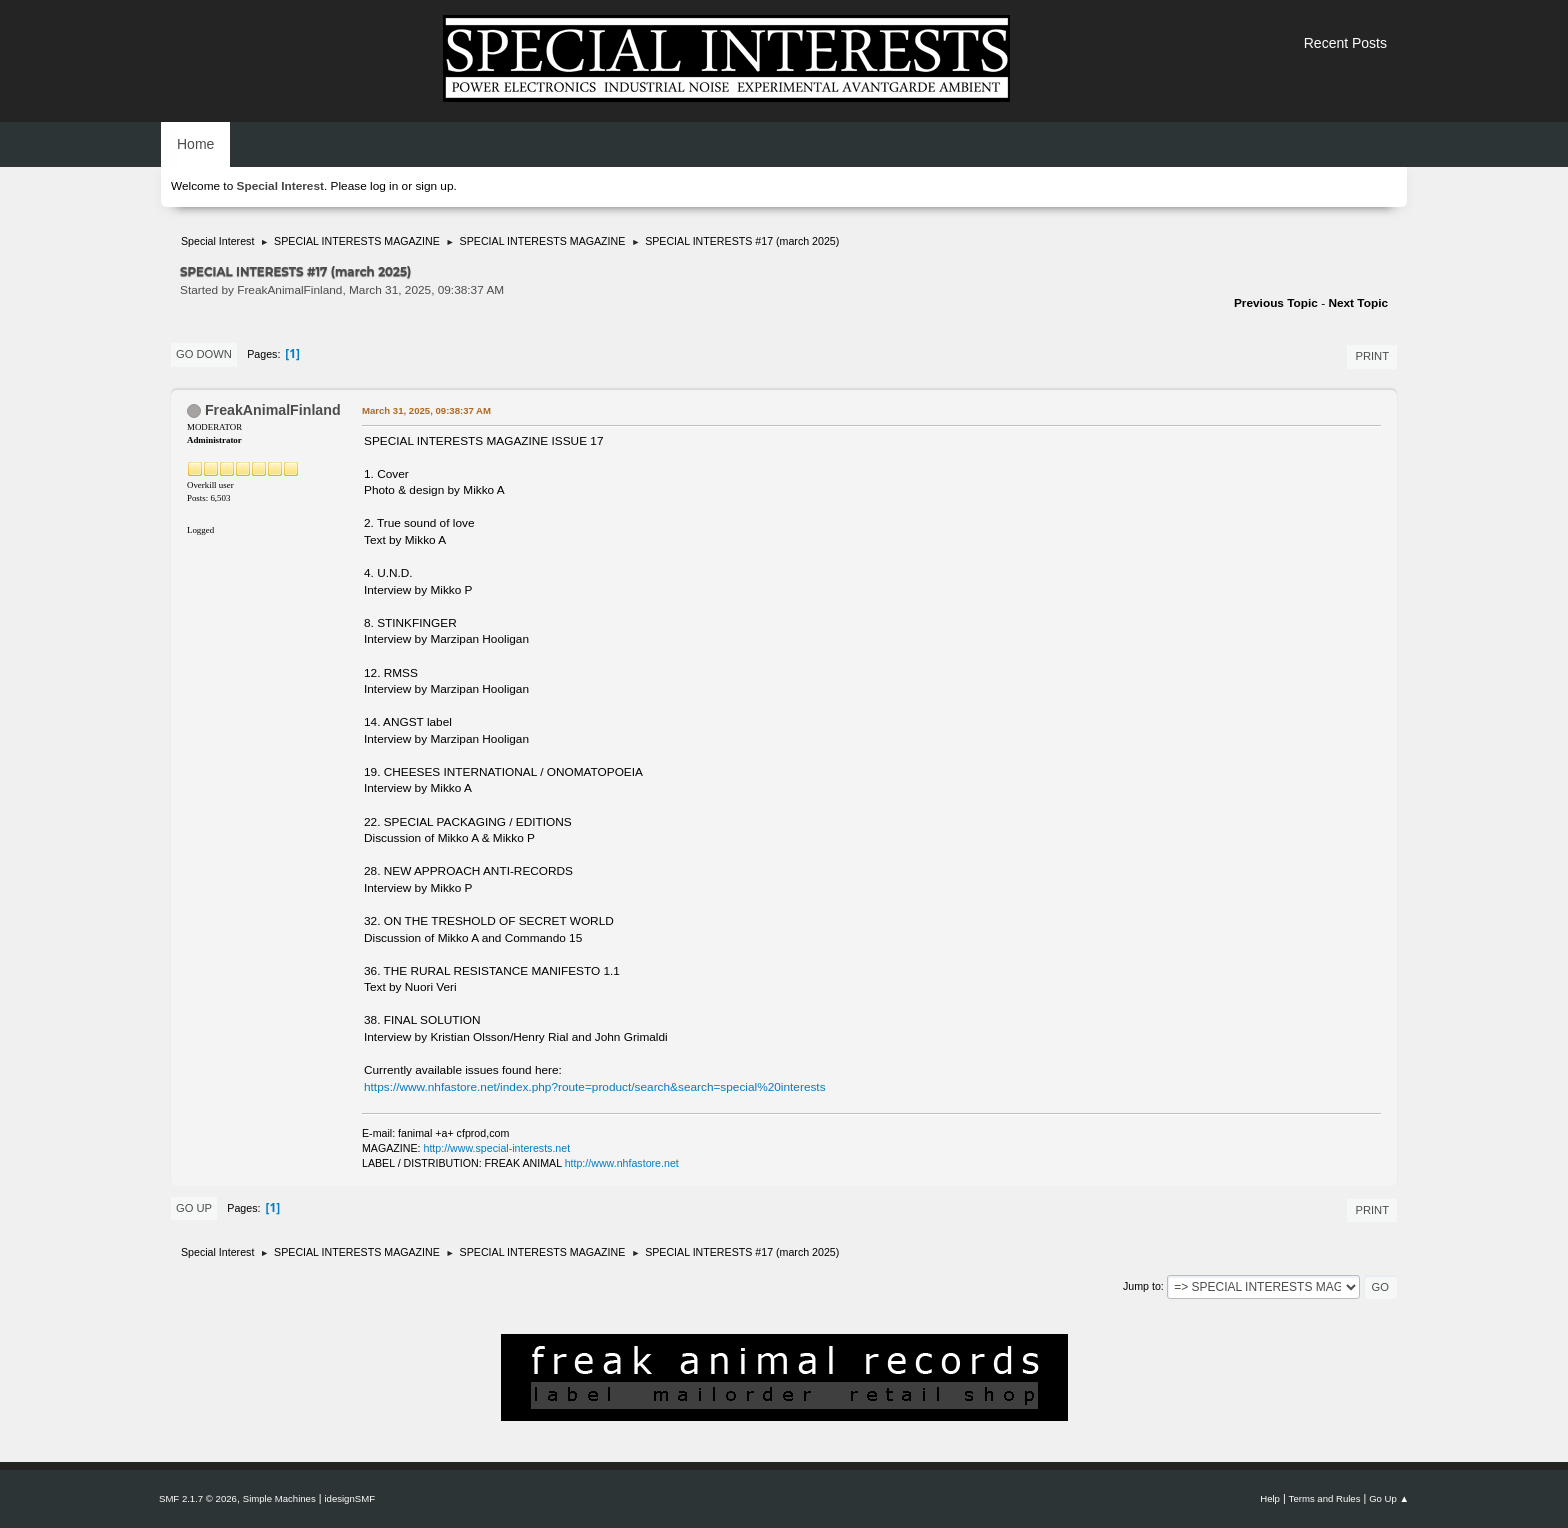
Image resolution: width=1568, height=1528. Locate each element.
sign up (434, 186)
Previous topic (1276, 303)
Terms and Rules (1325, 1498)
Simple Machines (279, 1498)
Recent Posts (1345, 43)
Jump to (1142, 1286)
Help (1270, 1498)
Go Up (194, 1208)
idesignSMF (349, 1498)
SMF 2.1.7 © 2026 (198, 1498)
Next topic (1358, 303)
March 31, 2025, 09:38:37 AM (426, 410)
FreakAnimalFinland (273, 410)
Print (1372, 356)
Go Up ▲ (1389, 1498)
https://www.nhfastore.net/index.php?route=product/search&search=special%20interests (595, 1087)
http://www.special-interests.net (497, 1148)
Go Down (204, 354)
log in (384, 186)
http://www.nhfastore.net (622, 1163)
